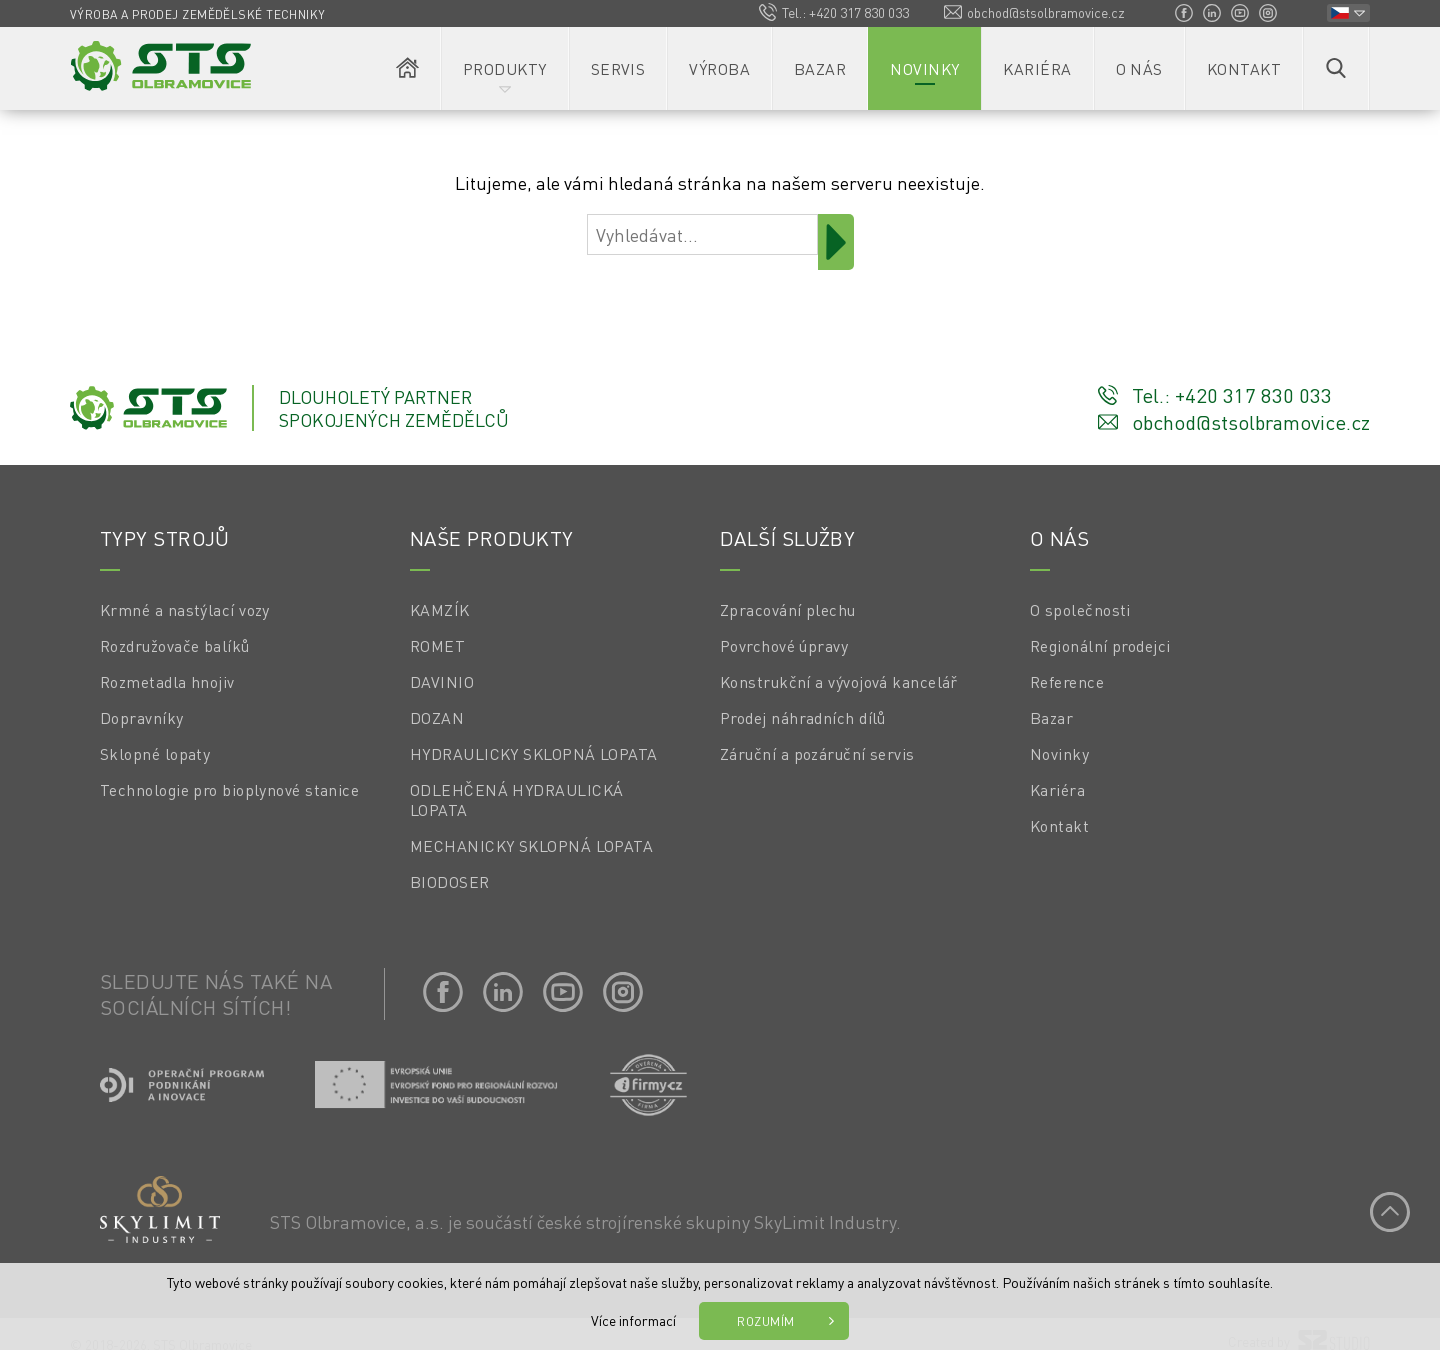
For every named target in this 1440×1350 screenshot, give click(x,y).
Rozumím (765, 1321)
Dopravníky (142, 718)
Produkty (505, 69)
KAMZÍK (440, 610)
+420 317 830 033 (859, 12)
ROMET (437, 646)
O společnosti (1080, 610)
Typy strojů (165, 538)
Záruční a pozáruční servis (817, 754)
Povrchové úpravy (784, 646)
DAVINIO (442, 682)
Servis (618, 69)
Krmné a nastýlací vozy (185, 610)
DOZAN (437, 718)
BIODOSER (450, 882)
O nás (1139, 69)
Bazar (820, 69)
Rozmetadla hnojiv (167, 682)
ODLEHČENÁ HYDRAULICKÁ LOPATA (516, 800)
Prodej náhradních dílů (803, 718)
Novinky (924, 69)
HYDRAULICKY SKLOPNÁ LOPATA (534, 754)
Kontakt (1244, 69)
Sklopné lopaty (155, 754)
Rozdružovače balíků (175, 646)
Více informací (633, 1320)
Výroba (719, 69)
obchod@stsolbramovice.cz (1046, 12)
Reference (1067, 682)
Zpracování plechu (788, 610)
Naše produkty (492, 538)
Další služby (787, 538)
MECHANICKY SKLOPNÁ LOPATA (531, 846)
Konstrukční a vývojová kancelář (839, 682)
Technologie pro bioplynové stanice (229, 790)
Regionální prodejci (1100, 646)
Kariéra (1037, 69)
